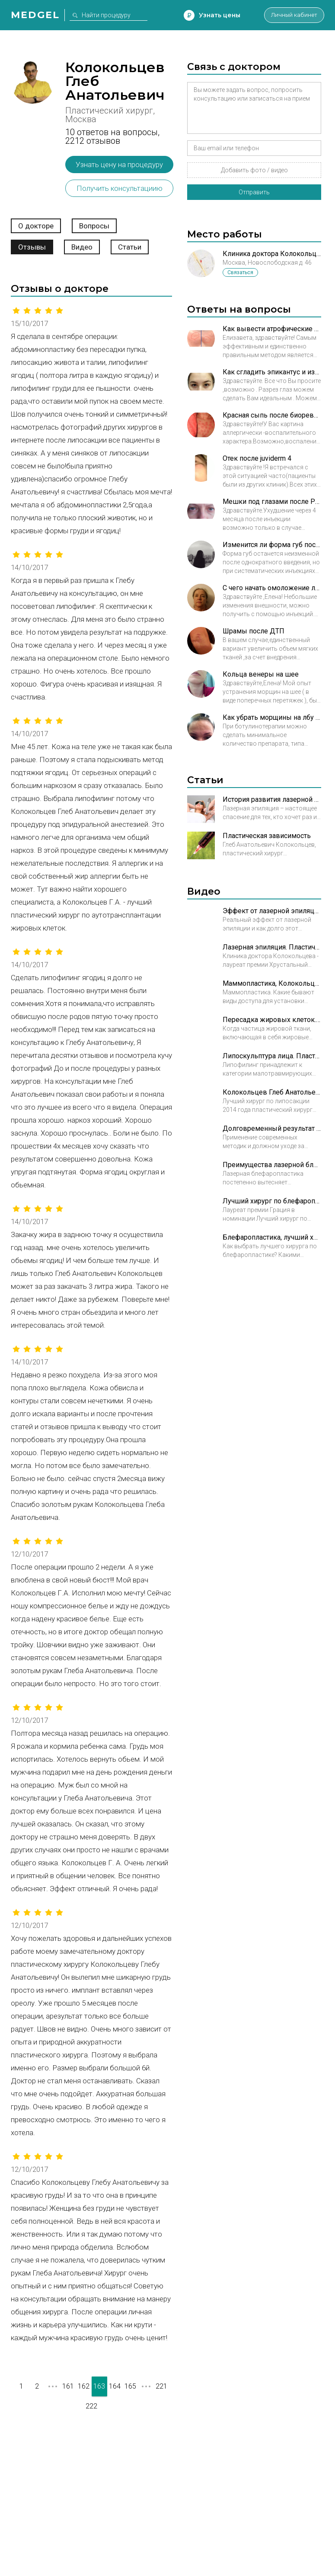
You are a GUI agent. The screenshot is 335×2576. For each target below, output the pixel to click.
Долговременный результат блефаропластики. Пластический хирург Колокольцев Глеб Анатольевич (272, 1128)
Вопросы (94, 226)
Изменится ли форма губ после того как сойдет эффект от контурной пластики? (272, 545)
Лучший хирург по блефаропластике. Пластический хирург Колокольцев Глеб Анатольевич (272, 1201)
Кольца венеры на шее (261, 674)
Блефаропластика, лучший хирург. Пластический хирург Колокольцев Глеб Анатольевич (272, 1237)
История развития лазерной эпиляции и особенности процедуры (272, 799)
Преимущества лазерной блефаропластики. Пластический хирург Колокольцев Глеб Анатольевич (272, 1165)
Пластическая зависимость (267, 836)
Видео (82, 247)
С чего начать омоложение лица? (272, 588)
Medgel (35, 15)
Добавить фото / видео (254, 170)
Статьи (129, 247)
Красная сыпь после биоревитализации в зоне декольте (272, 415)
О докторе (36, 226)
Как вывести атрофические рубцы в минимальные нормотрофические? (272, 329)
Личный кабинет (289, 15)
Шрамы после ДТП (253, 631)
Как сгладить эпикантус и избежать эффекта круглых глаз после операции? (272, 372)
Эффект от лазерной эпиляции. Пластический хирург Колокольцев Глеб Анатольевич (272, 911)
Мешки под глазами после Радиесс (272, 501)
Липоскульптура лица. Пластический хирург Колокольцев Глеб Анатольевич (272, 1056)
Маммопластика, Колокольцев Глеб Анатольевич (272, 983)
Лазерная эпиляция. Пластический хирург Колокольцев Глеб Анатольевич (272, 947)
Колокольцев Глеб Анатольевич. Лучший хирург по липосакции (272, 1092)
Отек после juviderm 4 (257, 458)
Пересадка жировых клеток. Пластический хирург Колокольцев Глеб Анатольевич (272, 1020)
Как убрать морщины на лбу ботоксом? (272, 717)
